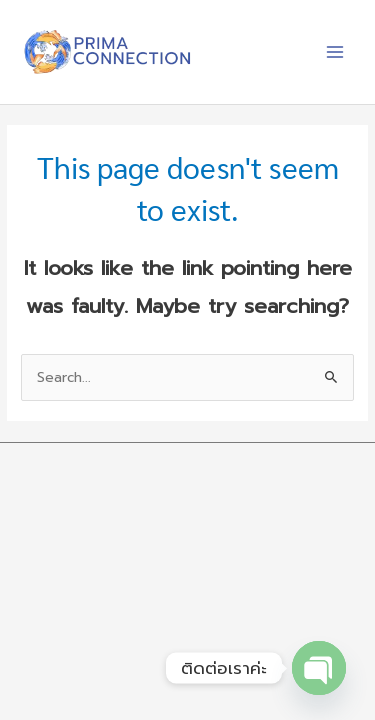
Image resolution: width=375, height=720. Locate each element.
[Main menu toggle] (335, 52)
